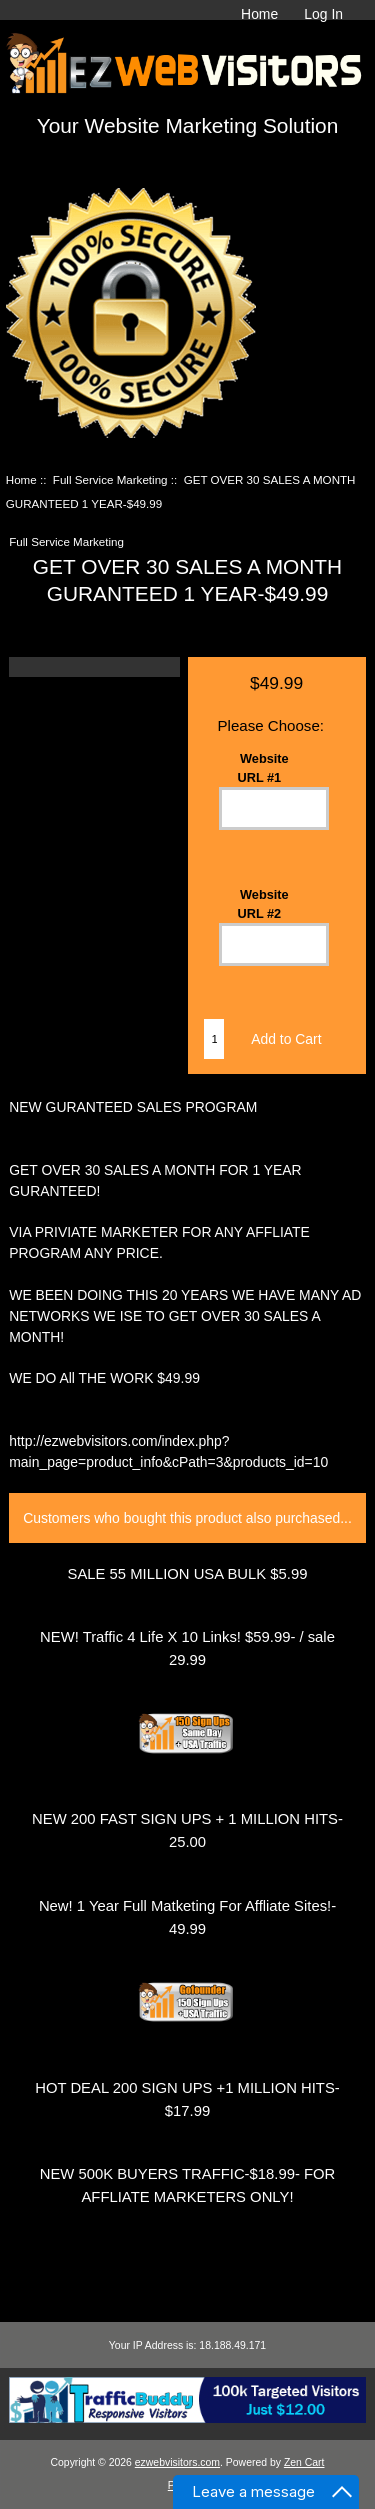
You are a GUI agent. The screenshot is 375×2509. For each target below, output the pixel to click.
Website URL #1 (263, 768)
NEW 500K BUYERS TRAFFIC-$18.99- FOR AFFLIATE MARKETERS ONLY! (188, 2185)
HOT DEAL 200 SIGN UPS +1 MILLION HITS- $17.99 (187, 2099)
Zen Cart (304, 2462)
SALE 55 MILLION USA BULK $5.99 (188, 1574)
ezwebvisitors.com (177, 2462)
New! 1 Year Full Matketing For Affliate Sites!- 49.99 (187, 1917)
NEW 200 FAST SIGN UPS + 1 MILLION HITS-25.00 (187, 1830)
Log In (323, 14)
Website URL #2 (263, 903)
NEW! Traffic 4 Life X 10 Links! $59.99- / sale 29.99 (187, 1648)
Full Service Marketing (110, 479)
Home (259, 14)
